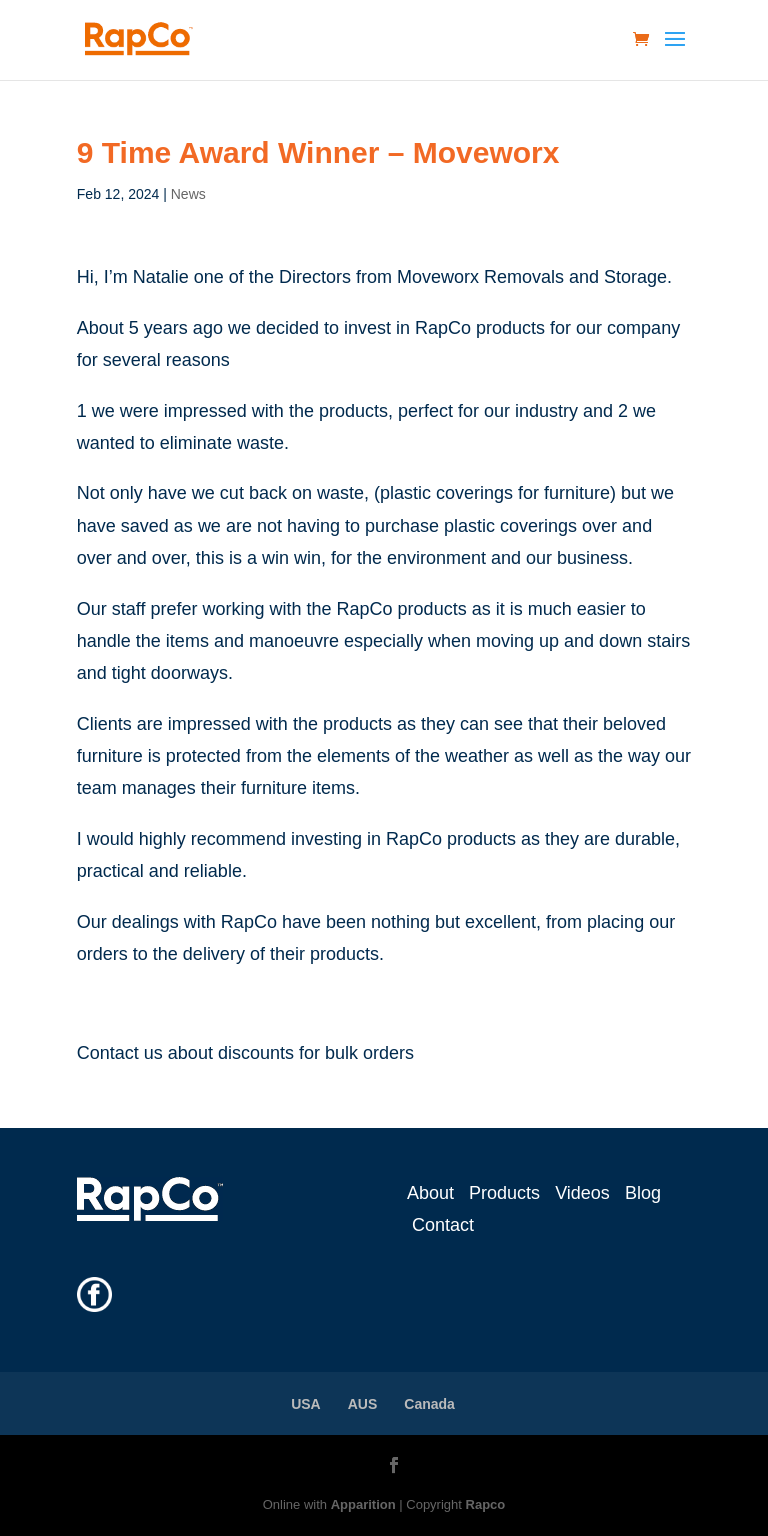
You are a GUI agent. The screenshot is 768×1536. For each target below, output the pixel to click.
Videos (582, 1193)
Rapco (486, 1504)
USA (306, 1404)
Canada (429, 1404)
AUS (363, 1404)
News (188, 194)
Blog (643, 1193)
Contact (443, 1225)
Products (504, 1193)
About (430, 1193)
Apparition (363, 1504)
